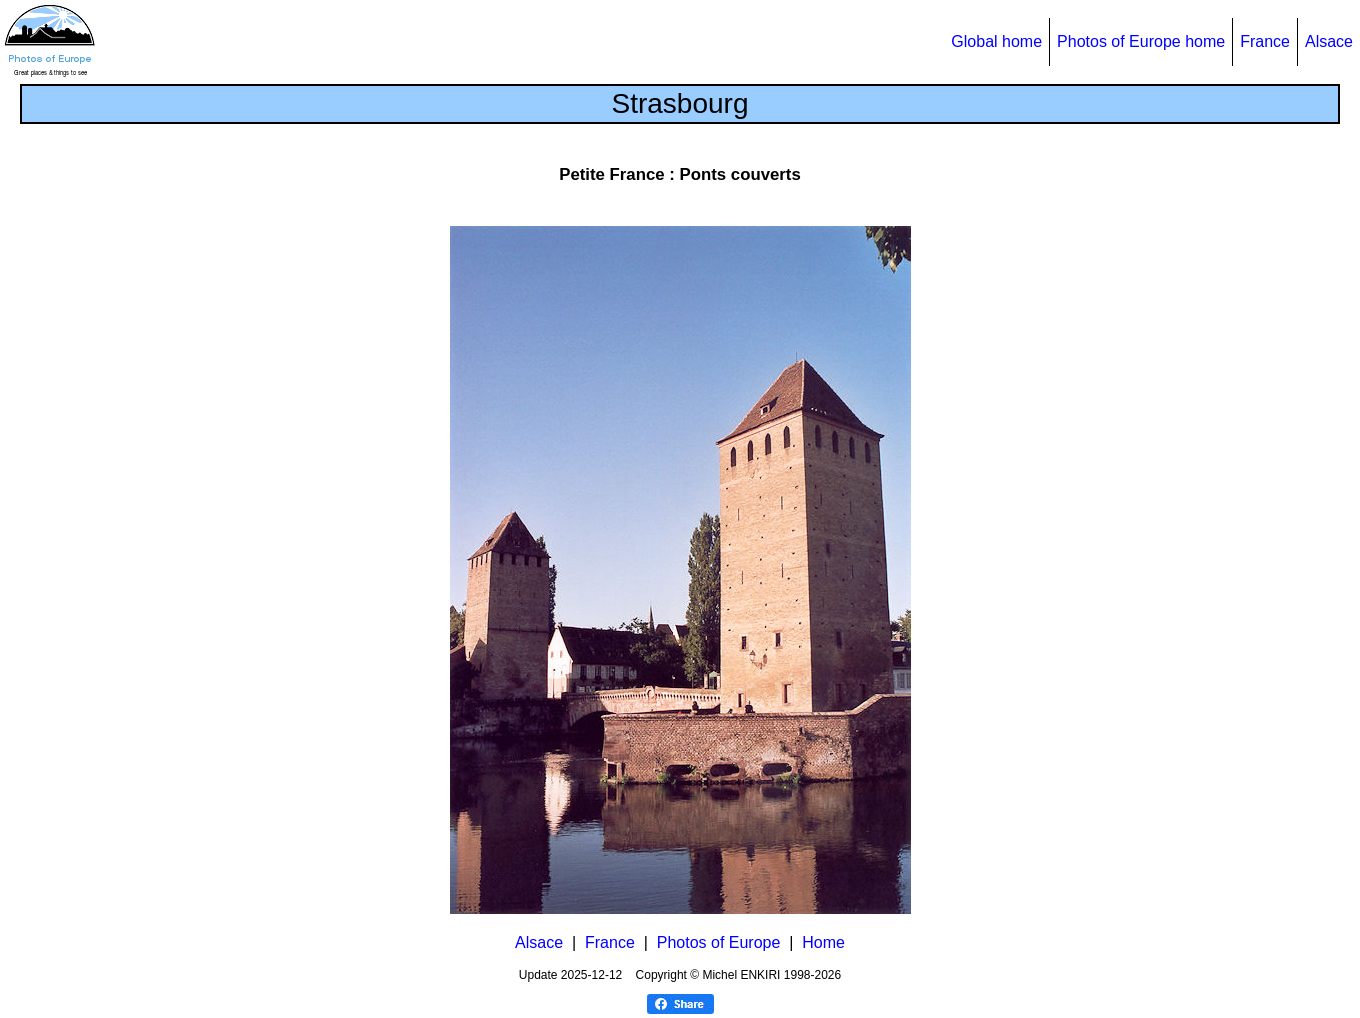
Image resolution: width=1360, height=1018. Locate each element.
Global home (996, 41)
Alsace (1329, 41)
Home (823, 942)
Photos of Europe (719, 942)
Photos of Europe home (1141, 41)
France (1265, 41)
